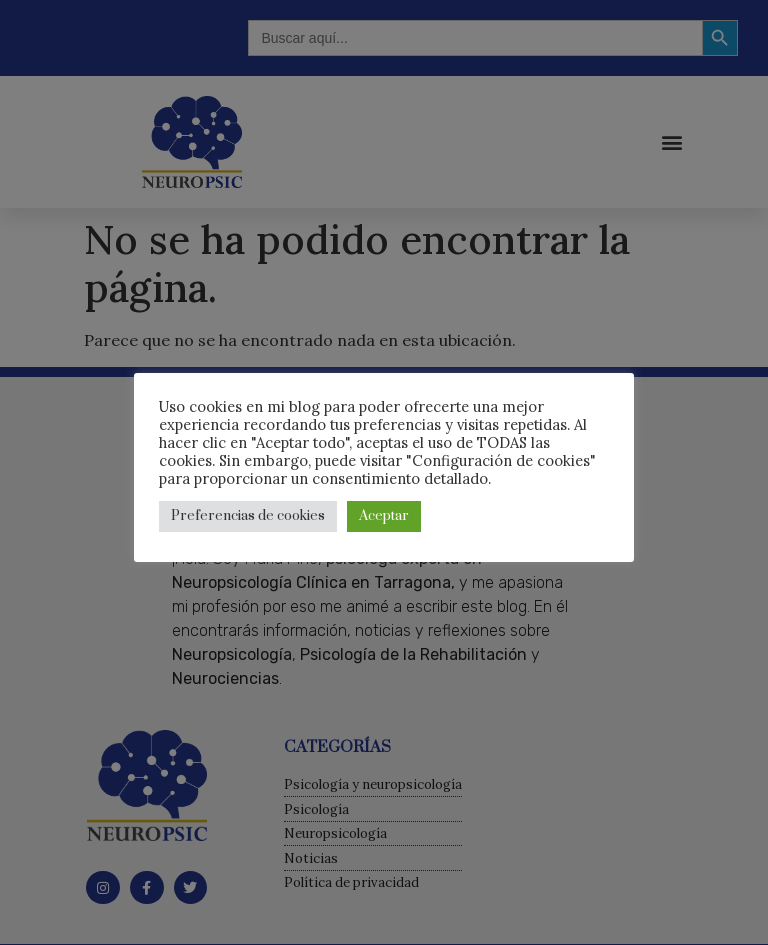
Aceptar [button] (384, 516)
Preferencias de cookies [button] (248, 516)
